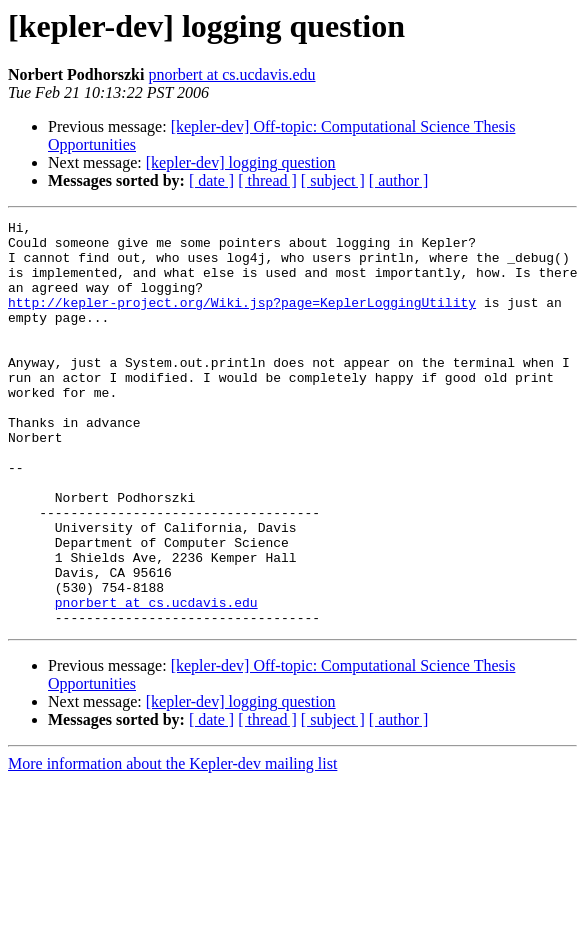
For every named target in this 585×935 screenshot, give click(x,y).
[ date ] (211, 180)
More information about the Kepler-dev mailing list (172, 844)
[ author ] (399, 180)
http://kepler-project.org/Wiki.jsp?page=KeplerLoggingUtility (242, 320)
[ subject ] (333, 180)
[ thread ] (267, 180)
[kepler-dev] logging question (241, 162)
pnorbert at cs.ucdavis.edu (231, 74)
